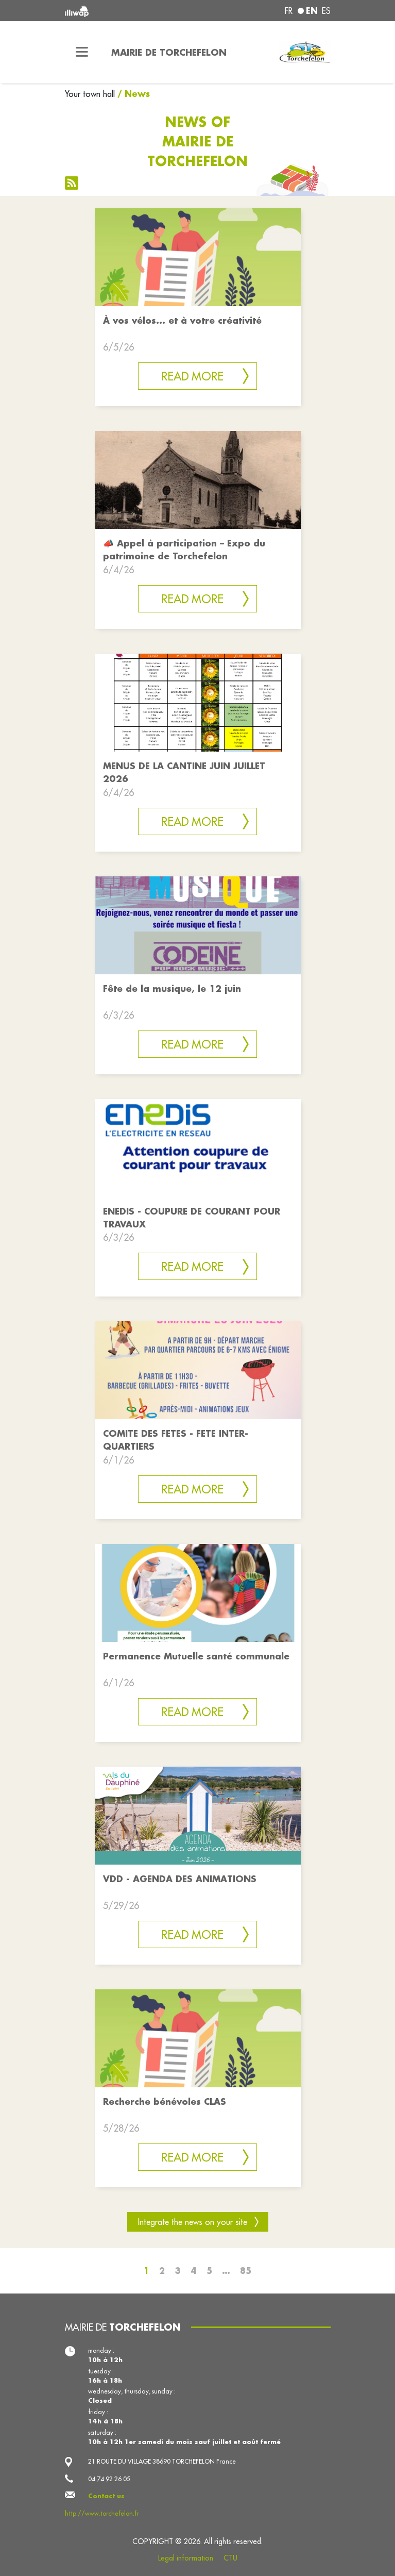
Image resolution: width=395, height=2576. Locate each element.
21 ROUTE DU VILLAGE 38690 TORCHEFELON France (162, 2461)
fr (289, 11)
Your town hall (90, 94)
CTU (230, 2558)
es (326, 11)
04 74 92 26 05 (109, 2479)
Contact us (106, 2496)
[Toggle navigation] (82, 52)
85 (245, 2270)
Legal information (185, 2558)
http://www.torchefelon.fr (102, 2513)
